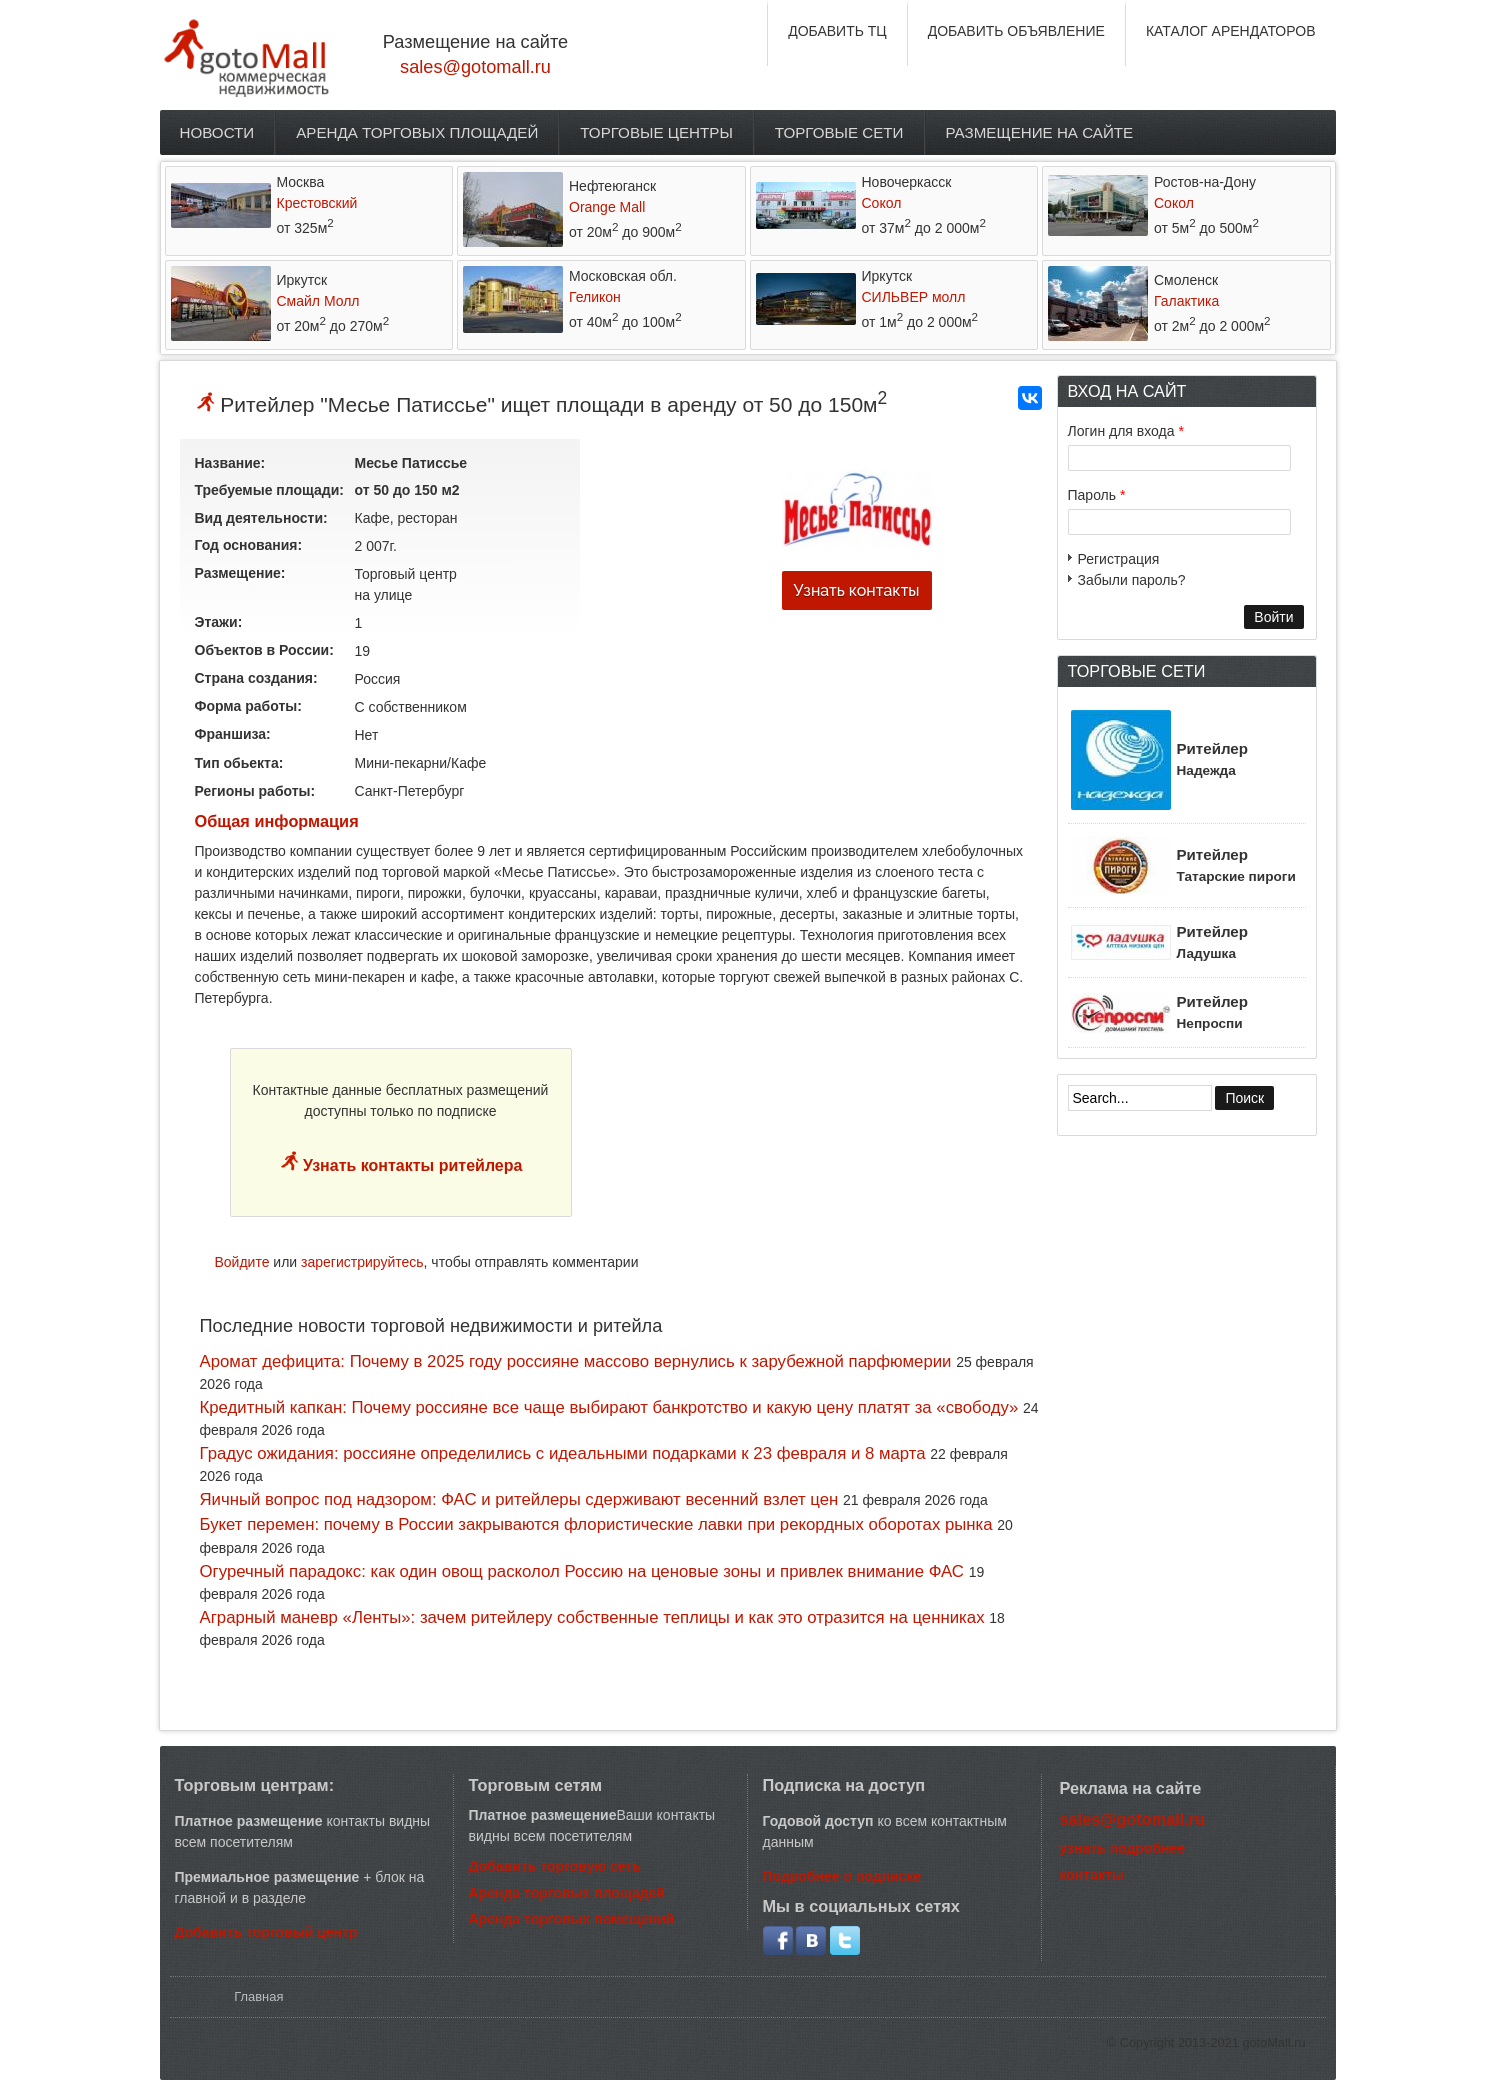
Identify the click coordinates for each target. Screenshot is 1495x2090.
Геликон (595, 297)
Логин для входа (1126, 431)
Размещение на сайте (1040, 132)
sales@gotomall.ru (475, 67)
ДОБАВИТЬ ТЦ (837, 31)
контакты (1092, 1875)
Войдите (242, 1262)
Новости (217, 132)
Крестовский (317, 203)
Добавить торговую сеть (555, 1866)
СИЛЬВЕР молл (914, 297)
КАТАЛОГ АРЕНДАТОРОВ (1231, 31)
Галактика (1186, 301)
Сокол (882, 203)
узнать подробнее (1123, 1848)
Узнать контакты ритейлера (411, 1165)
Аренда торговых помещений (572, 1919)
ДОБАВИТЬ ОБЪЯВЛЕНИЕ (1016, 31)
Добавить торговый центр (266, 1932)
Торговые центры (656, 132)
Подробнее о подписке (842, 1876)
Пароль (1097, 495)
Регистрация (1119, 559)
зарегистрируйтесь (362, 1262)
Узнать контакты (856, 590)
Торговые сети (839, 132)
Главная (258, 1996)
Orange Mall (607, 207)
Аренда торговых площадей (417, 132)
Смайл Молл (318, 301)
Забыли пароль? (1132, 580)
